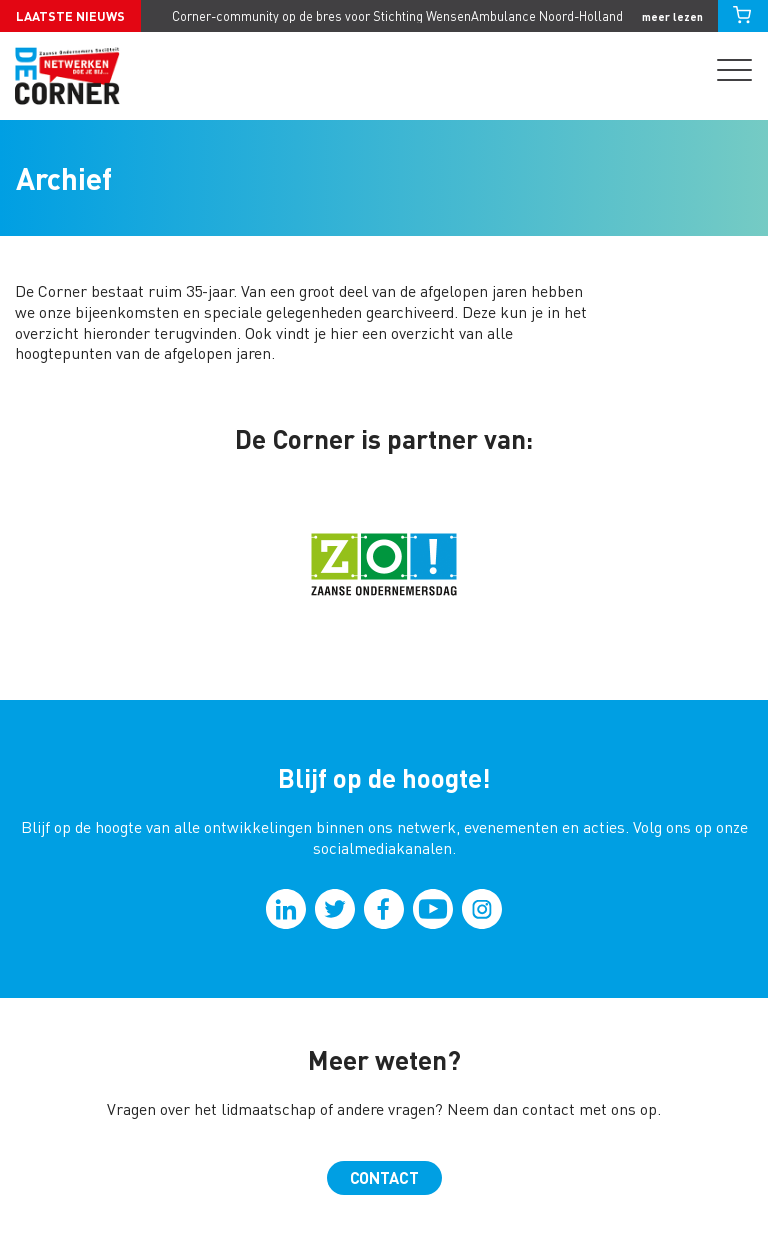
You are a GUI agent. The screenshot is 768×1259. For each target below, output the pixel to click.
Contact (384, 1177)
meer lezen (672, 16)
